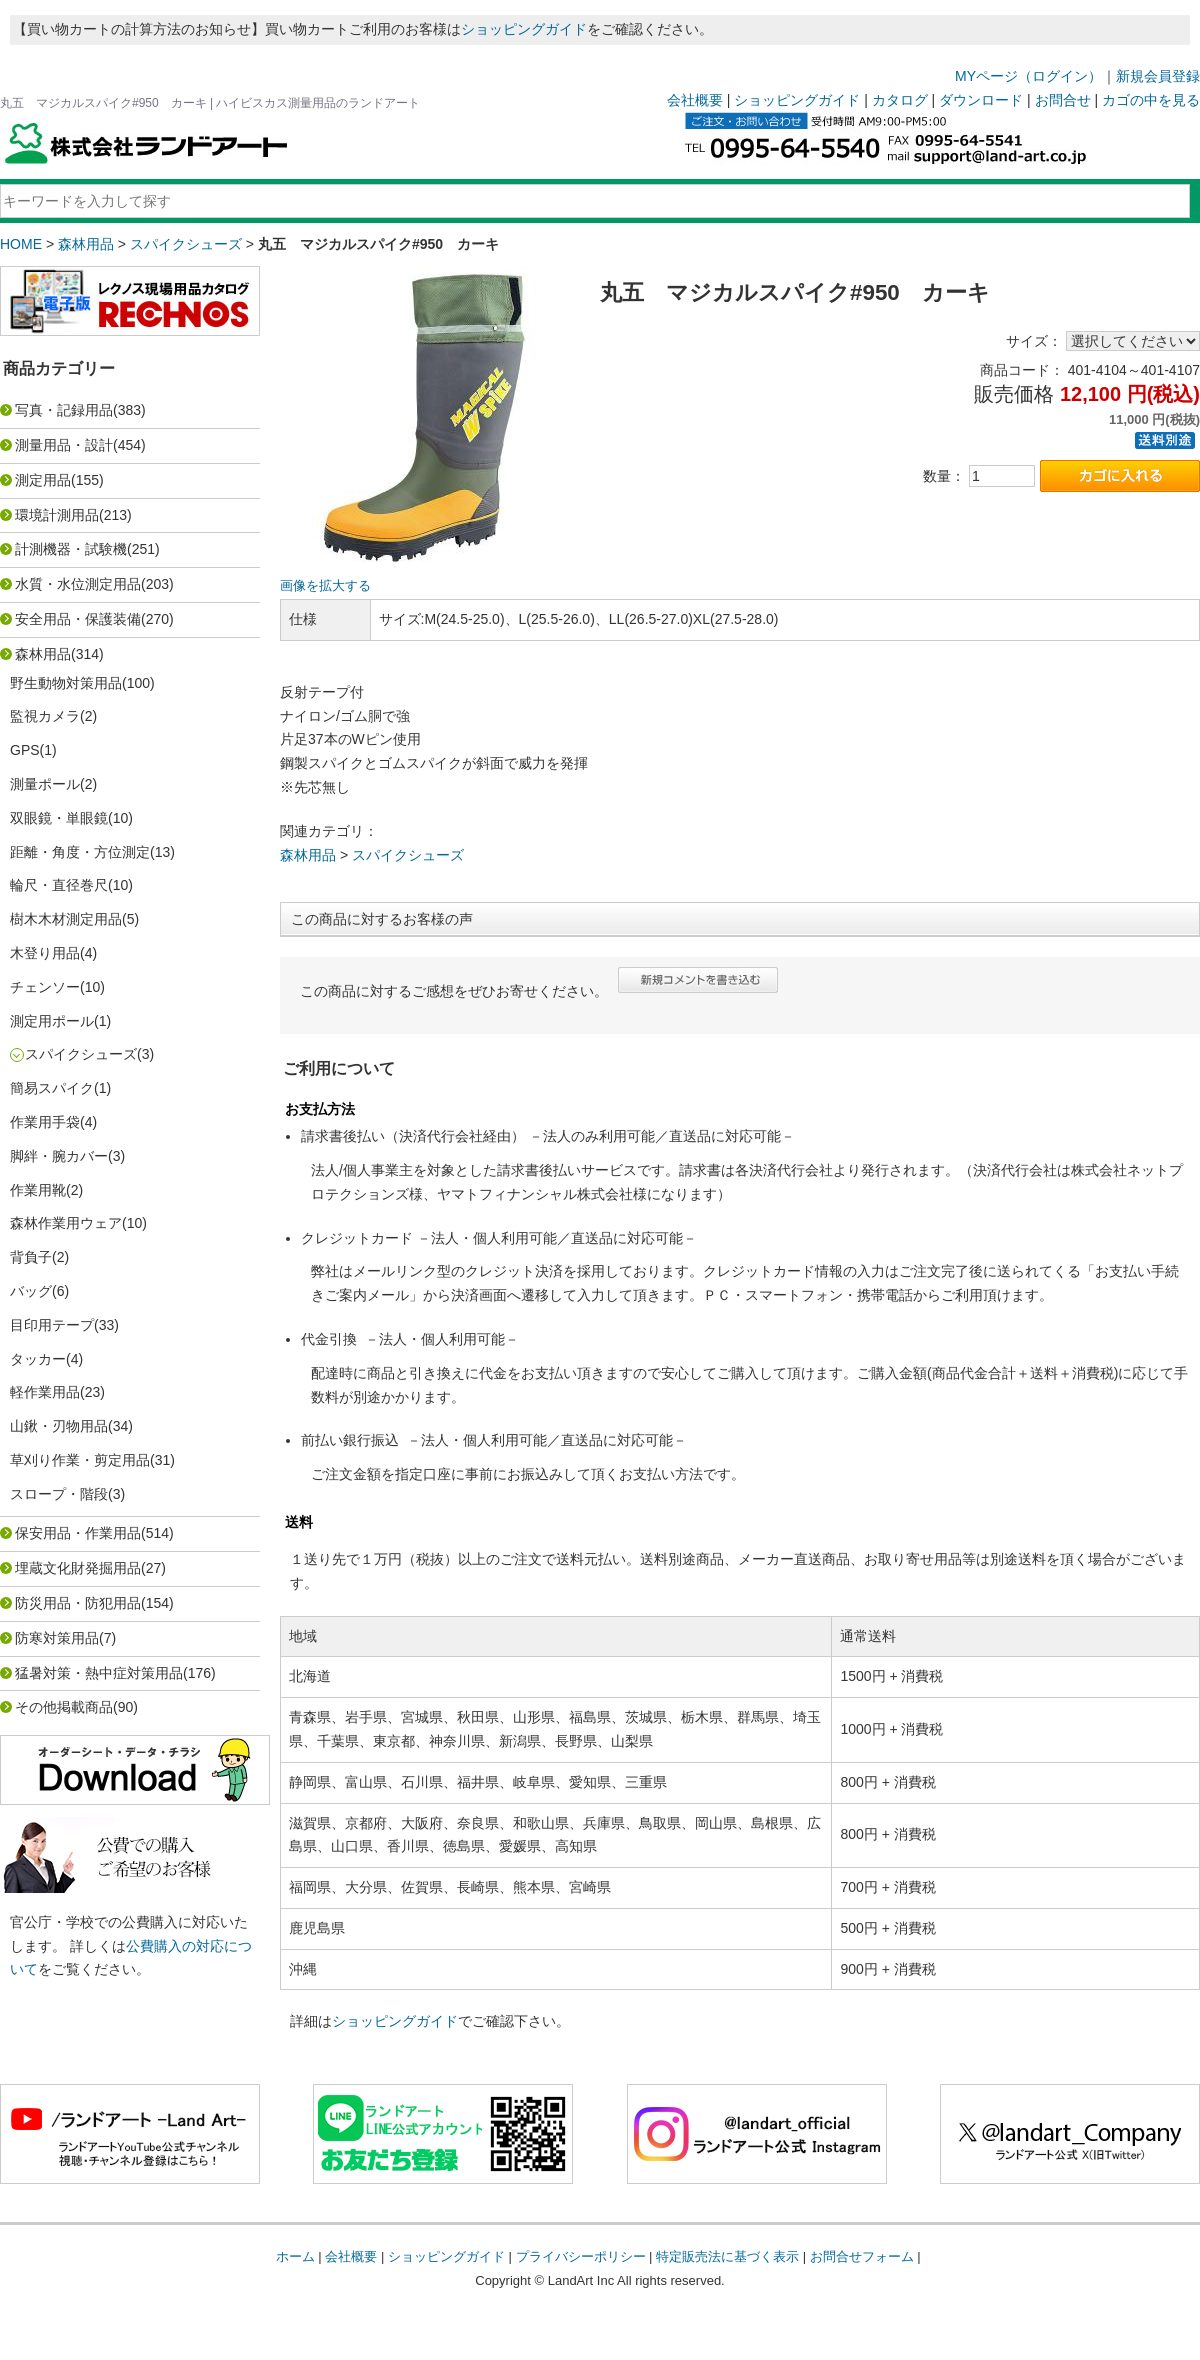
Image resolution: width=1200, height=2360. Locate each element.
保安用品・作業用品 (78, 1533)
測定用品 (43, 480)
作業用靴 (38, 1190)
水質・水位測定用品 (78, 584)
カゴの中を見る (1151, 100)
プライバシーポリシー (581, 2256)
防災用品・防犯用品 (78, 1603)
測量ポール (45, 784)
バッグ (31, 1291)
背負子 (31, 1257)
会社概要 (695, 100)
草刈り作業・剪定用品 (80, 1460)
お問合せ (1063, 100)
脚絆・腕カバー (59, 1156)
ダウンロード (981, 100)
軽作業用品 (45, 1392)
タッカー (38, 1359)
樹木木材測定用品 (66, 919)
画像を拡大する (325, 586)
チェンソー (45, 987)
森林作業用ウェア (66, 1223)
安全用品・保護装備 (78, 619)
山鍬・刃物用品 (59, 1426)
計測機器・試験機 (71, 549)
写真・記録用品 (64, 410)
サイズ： (1034, 341)
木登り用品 (45, 953)
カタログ (900, 100)
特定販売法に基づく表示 (727, 2256)
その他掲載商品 (64, 1707)
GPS (25, 750)
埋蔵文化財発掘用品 (78, 1568)
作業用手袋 (45, 1122)
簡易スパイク (52, 1088)
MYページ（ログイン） (1028, 76)
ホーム (295, 2256)
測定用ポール (52, 1021)
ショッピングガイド (524, 29)
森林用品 (86, 244)
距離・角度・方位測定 (80, 852)
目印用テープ (52, 1325)
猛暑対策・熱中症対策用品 (99, 1673)
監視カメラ (45, 716)
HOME (21, 244)
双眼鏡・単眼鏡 (59, 818)
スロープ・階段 (59, 1494)
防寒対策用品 (57, 1638)
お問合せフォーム (862, 2256)
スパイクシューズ (186, 244)
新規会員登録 (1158, 76)
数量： (944, 476)
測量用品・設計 (64, 445)
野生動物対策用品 (66, 683)
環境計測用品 (57, 515)
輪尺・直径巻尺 (59, 885)
